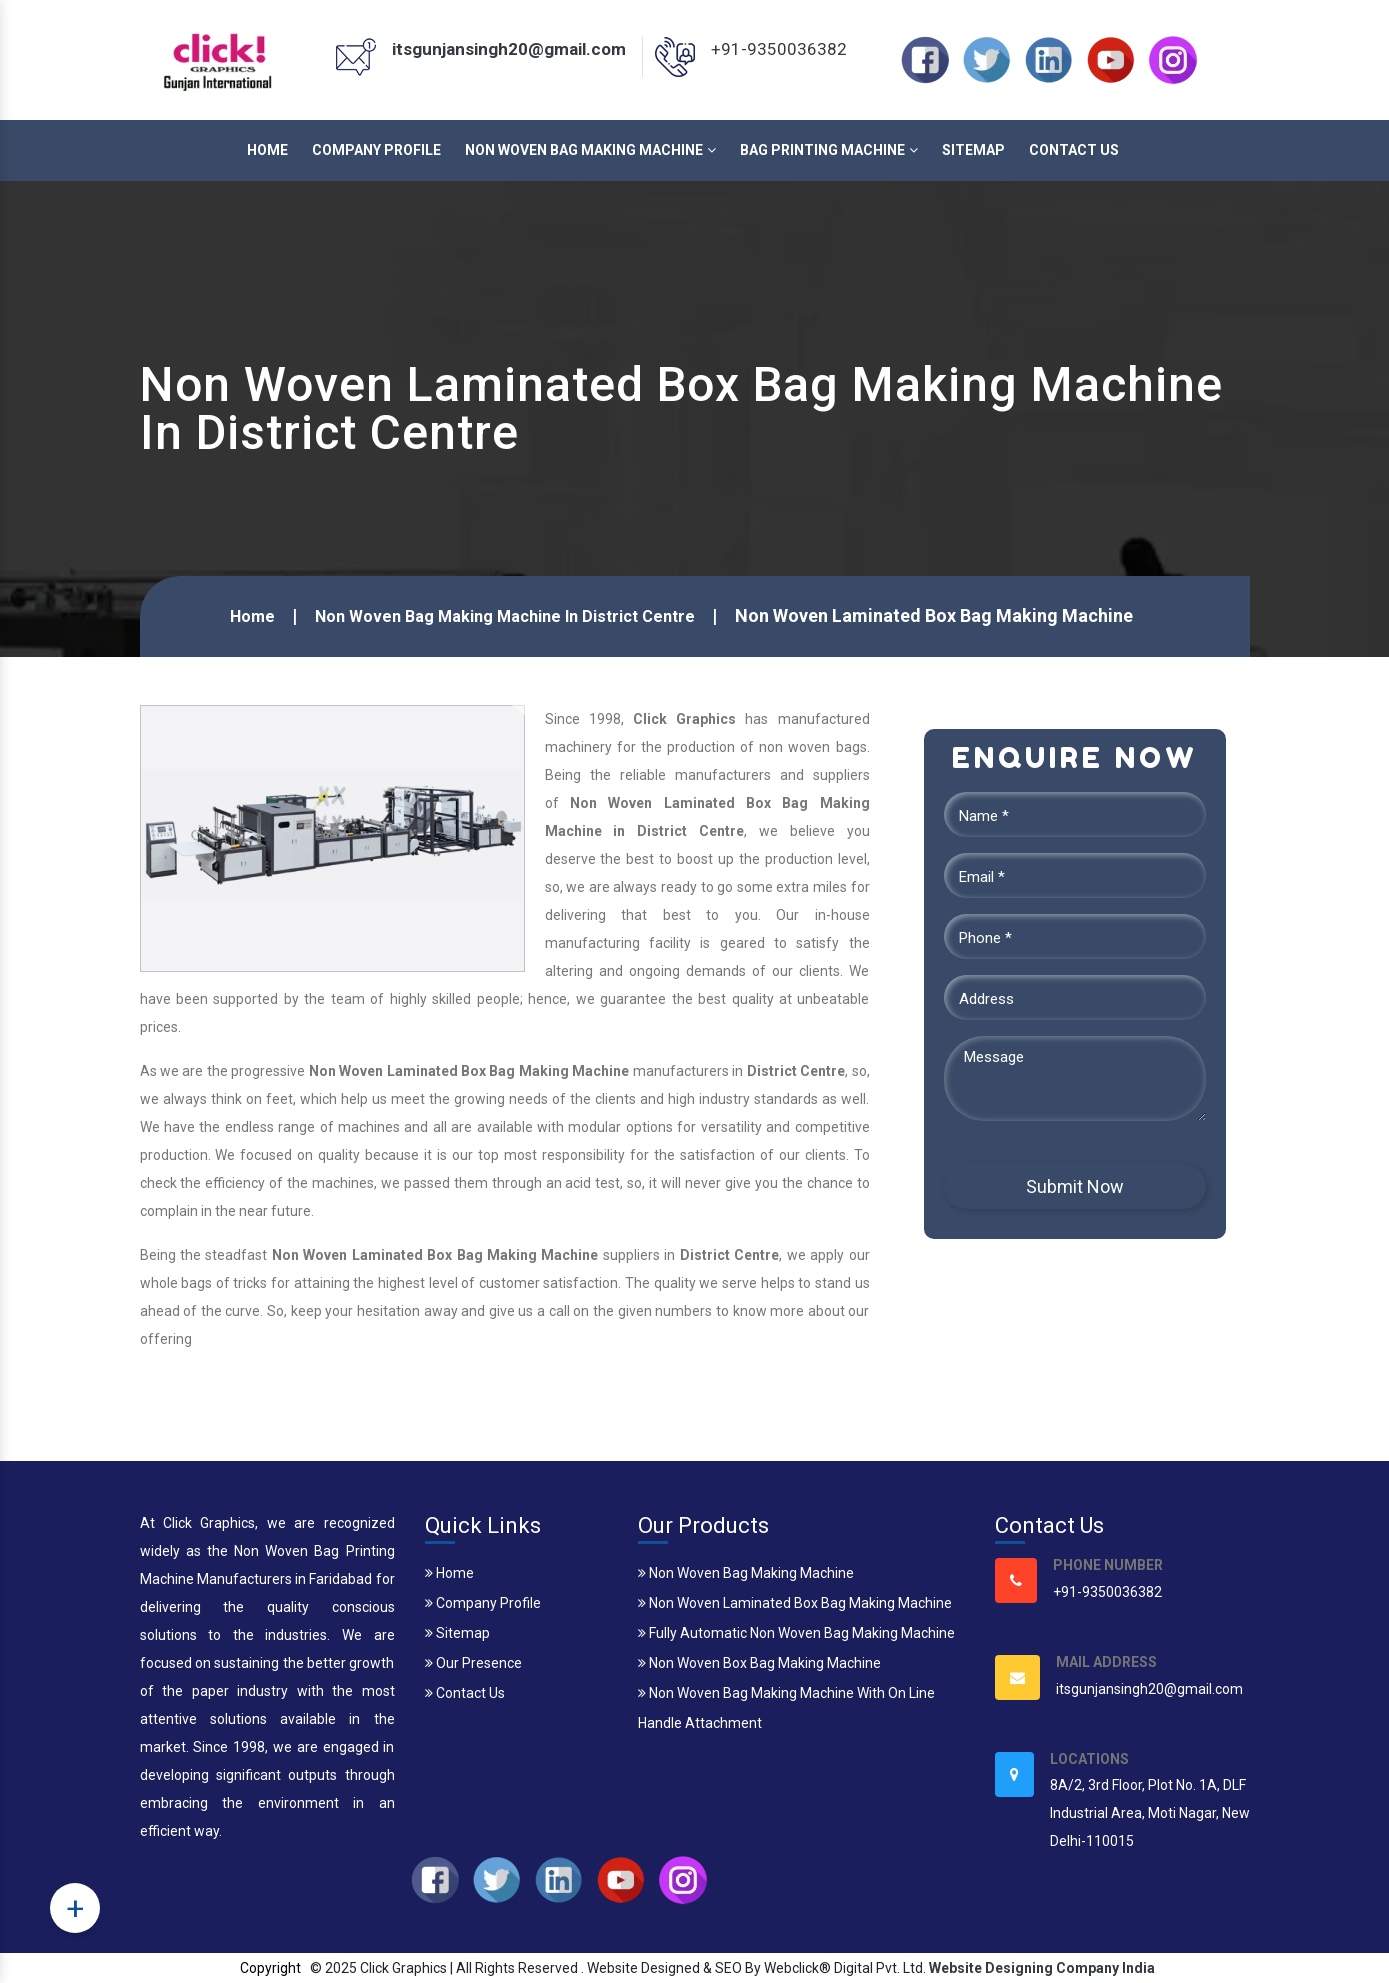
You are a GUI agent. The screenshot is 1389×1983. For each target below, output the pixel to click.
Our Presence (473, 1663)
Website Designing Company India (1042, 1968)
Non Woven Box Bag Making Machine (759, 1663)
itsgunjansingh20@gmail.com (509, 49)
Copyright (270, 1968)
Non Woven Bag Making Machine (590, 150)
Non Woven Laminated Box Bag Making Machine (795, 1603)
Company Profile (376, 150)
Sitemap (973, 150)
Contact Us (1074, 150)
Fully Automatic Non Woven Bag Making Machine (796, 1633)
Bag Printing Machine (829, 150)
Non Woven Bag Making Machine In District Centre (505, 616)
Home (267, 150)
